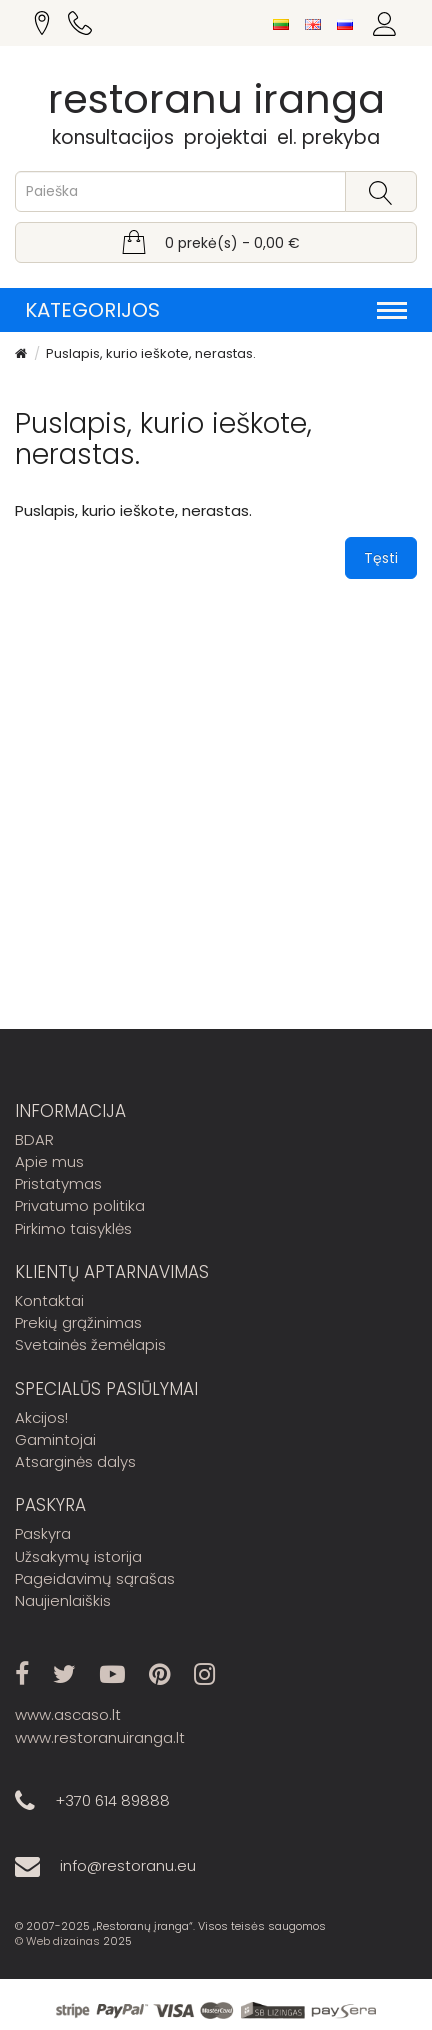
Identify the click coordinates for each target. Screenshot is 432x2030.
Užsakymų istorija (78, 1556)
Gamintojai (55, 1439)
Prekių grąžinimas (78, 1322)
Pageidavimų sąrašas (95, 1578)
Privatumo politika (80, 1205)
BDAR (34, 1139)
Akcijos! (41, 1417)
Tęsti (381, 558)
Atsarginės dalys (75, 1461)
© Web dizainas (57, 1941)
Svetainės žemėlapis (90, 1344)
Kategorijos (216, 310)
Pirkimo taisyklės (73, 1228)
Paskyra (43, 1533)
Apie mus (49, 1161)
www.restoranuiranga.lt (100, 1737)
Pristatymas (58, 1183)
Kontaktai (49, 1300)
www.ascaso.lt (68, 1714)
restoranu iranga (216, 99)
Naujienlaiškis (63, 1600)
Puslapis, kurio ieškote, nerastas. (151, 353)
